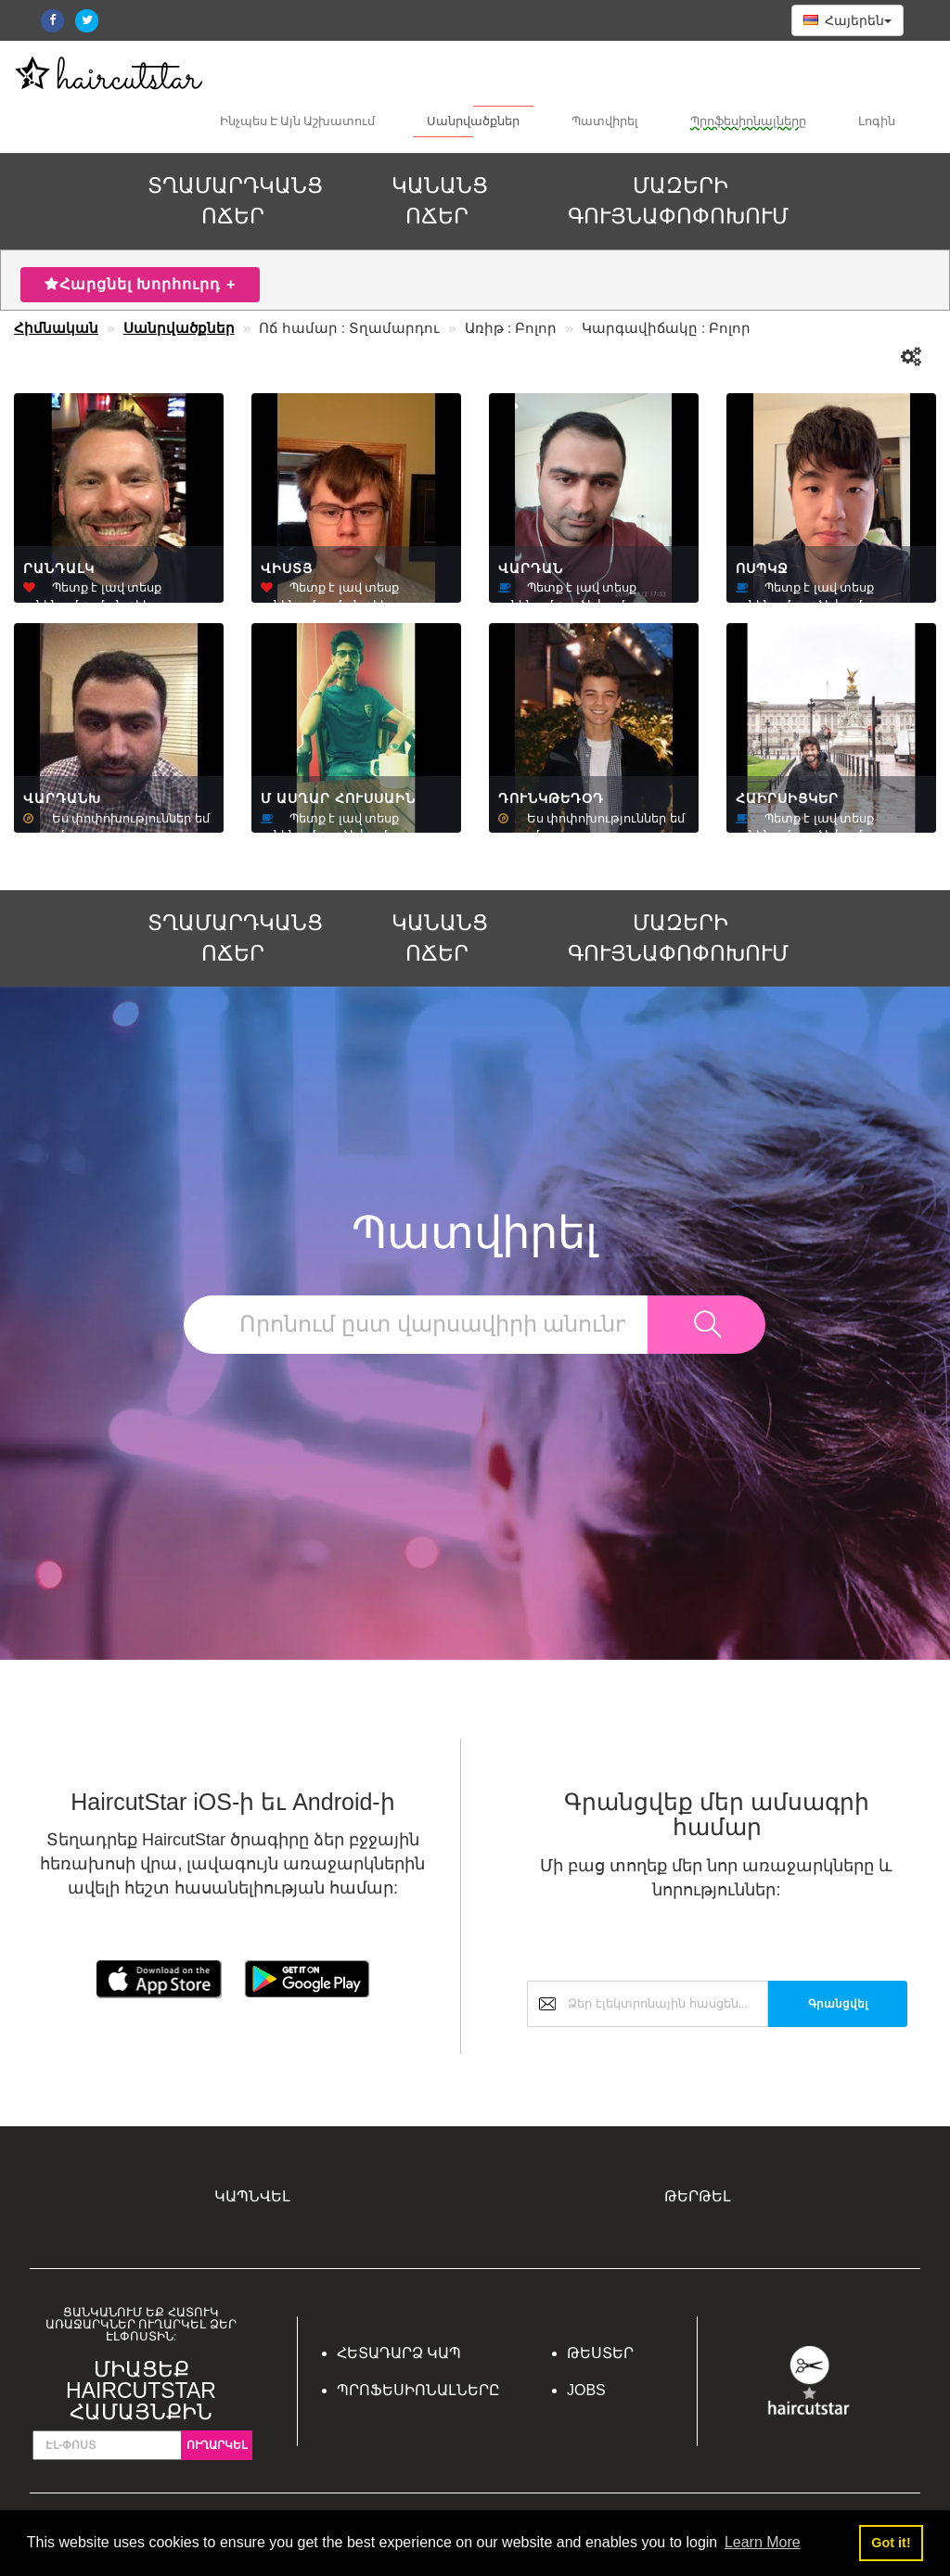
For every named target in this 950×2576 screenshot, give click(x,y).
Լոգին (876, 122)
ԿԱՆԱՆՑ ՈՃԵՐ (440, 200)
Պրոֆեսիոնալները (748, 122)
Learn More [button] (763, 2542)
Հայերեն (847, 20)
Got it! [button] (890, 2542)
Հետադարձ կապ (399, 2353)
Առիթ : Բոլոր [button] (511, 328)
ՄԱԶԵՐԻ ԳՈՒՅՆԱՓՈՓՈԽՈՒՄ (678, 200)
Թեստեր (600, 2353)
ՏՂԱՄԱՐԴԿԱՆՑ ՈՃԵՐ (235, 200)
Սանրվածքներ (473, 122)
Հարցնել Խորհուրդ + (140, 284)
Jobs (586, 2390)
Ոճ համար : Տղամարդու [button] (349, 328)
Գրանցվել (837, 2004)
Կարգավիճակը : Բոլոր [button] (666, 328)
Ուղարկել (216, 2445)
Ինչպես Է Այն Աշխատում (297, 122)
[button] (911, 356)
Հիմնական (56, 328)
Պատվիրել (604, 122)
